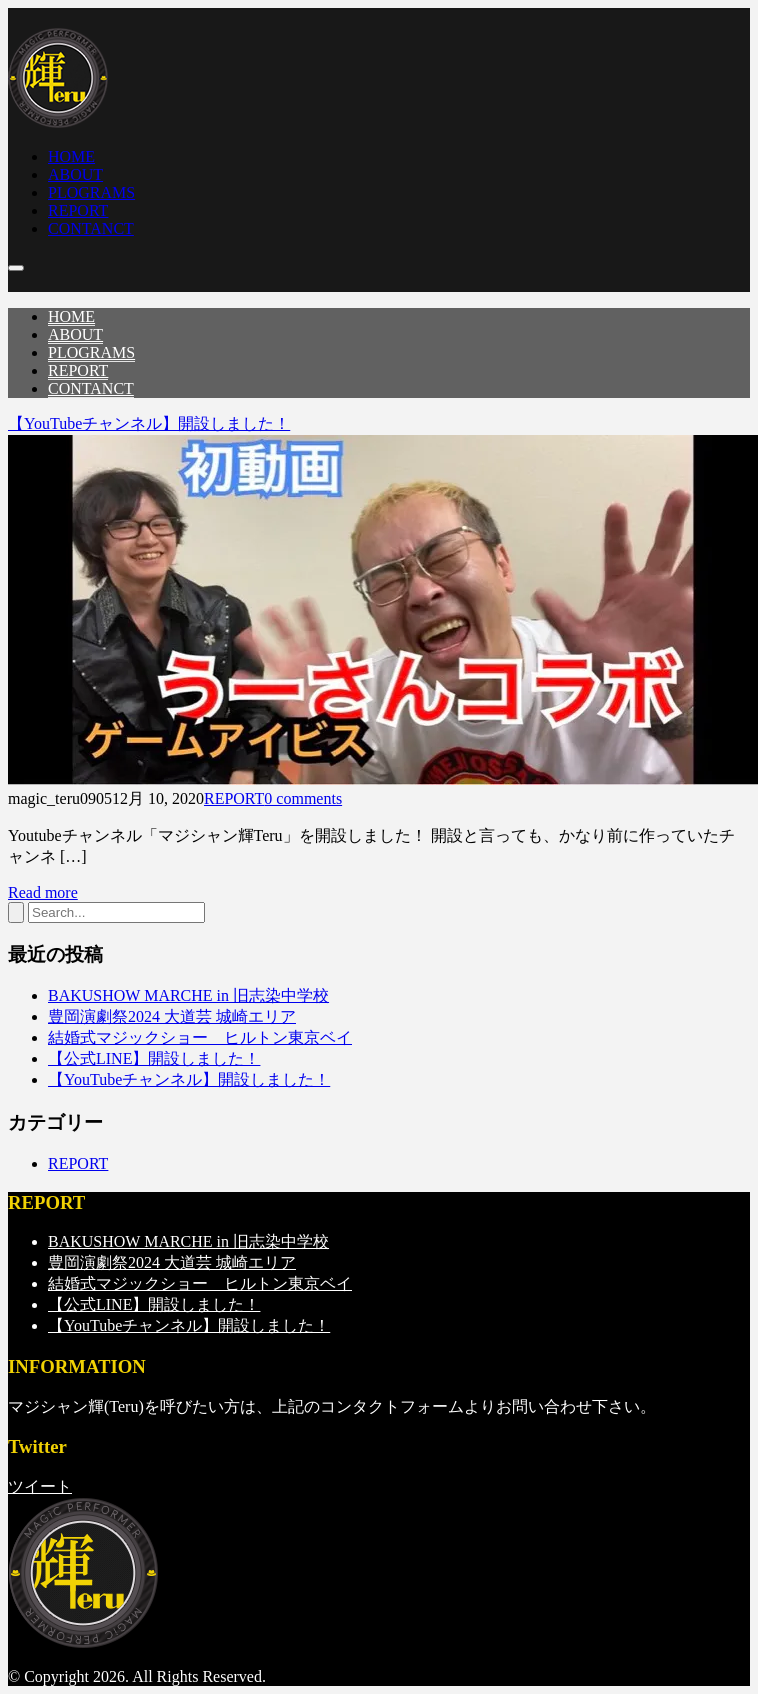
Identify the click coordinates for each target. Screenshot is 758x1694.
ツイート (40, 1486)
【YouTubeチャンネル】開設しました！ (149, 423)
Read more (43, 892)
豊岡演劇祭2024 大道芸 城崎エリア (172, 1016)
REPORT (234, 798)
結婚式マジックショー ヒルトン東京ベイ (200, 1037)
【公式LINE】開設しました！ (154, 1058)
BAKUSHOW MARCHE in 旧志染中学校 (188, 995)
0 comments (303, 798)
